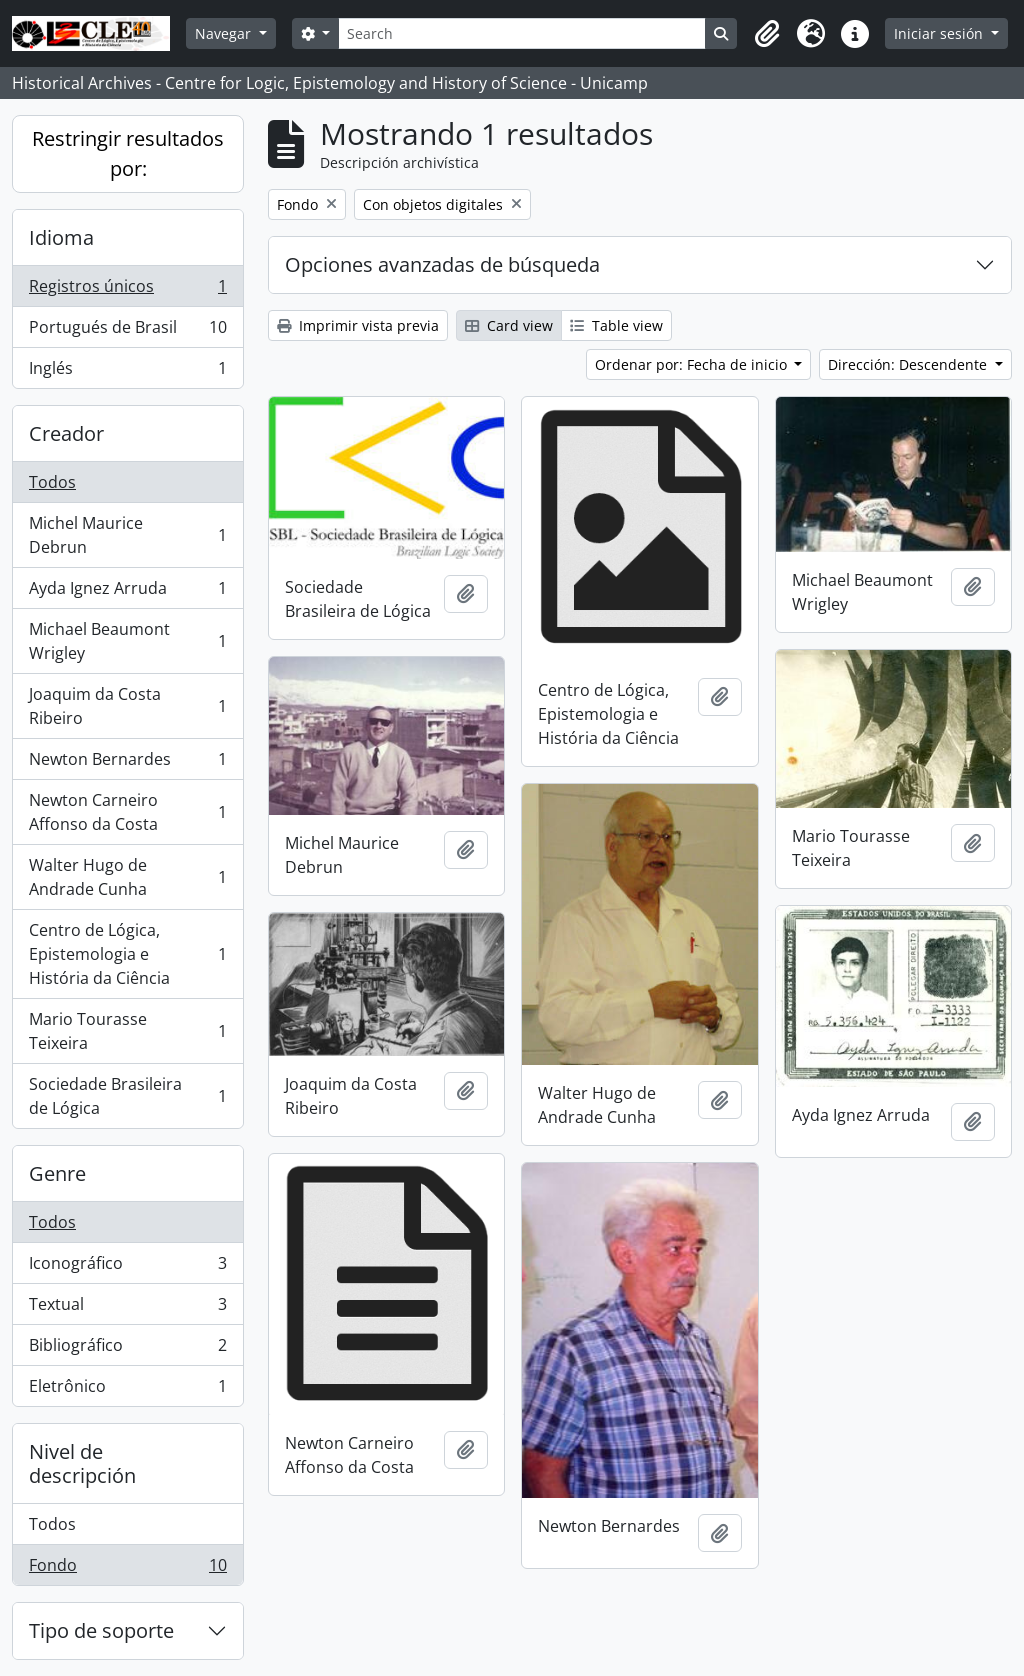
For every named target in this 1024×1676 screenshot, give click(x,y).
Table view (616, 325)
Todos (52, 482)
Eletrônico (127, 1390)
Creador (66, 433)
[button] (767, 34)
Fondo (127, 1569)
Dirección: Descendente (909, 364)
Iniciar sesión (940, 33)
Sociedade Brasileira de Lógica (127, 1096)
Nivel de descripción (82, 1463)
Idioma (61, 237)
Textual (127, 1308)
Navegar (225, 33)
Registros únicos (127, 290)
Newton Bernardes (127, 763)
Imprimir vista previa (358, 325)
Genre (57, 1173)
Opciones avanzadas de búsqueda (442, 264)
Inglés (127, 372)
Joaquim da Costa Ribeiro (127, 706)
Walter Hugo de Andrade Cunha (127, 877)
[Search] (522, 33)
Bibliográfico (127, 1349)
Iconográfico (127, 1267)
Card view (509, 325)
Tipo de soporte (101, 1630)
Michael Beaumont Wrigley (127, 641)
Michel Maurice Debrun (127, 535)
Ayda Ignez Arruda (127, 592)
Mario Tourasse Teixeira (127, 1031)
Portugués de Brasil (127, 331)
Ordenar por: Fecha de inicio (693, 364)
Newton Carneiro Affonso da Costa (127, 812)
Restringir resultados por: (128, 153)
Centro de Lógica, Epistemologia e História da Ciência (127, 954)
